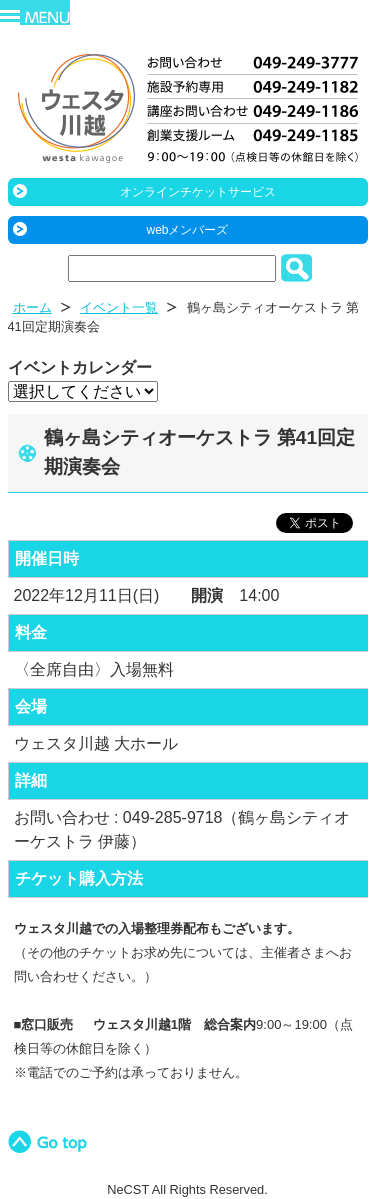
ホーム (32, 307)
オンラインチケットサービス (198, 192)
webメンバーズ (187, 230)
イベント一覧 (119, 307)
